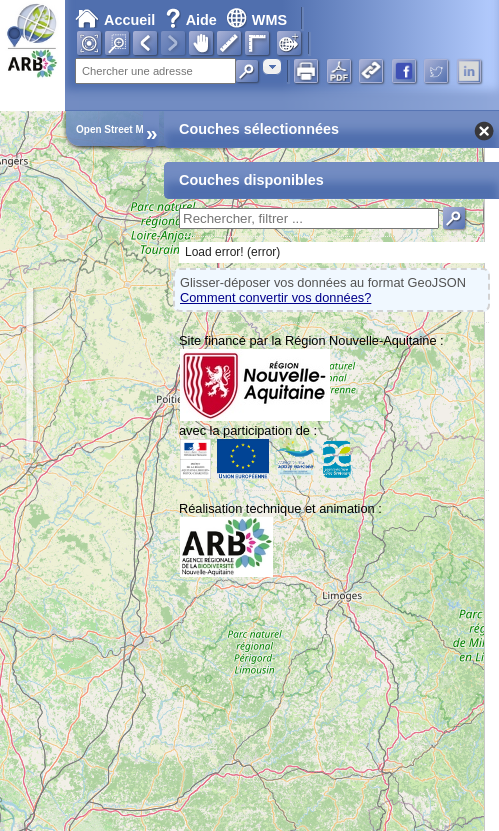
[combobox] (272, 66)
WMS (256, 20)
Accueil (115, 20)
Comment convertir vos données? (275, 297)
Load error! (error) (232, 252)
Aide (193, 20)
